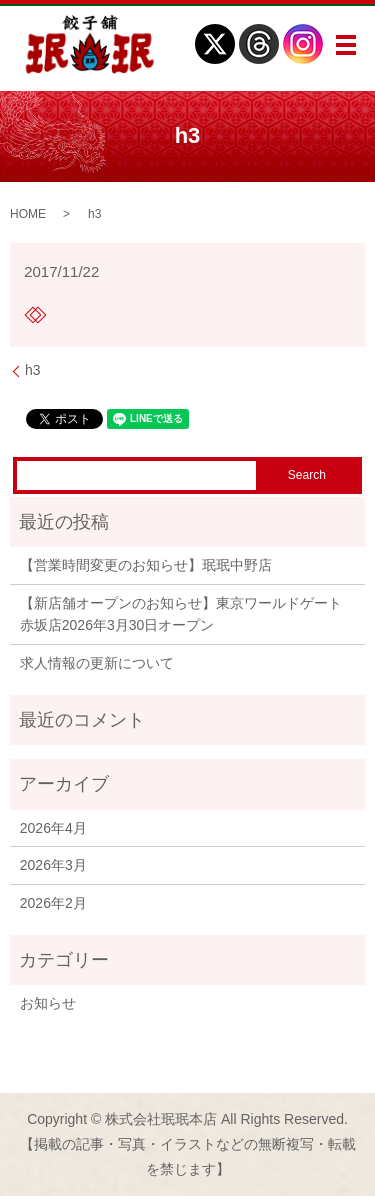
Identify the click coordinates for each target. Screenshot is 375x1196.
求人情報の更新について (97, 663)
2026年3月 (53, 865)
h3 (33, 370)
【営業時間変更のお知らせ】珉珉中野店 (146, 565)
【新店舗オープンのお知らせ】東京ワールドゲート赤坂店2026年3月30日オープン (181, 614)
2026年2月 (53, 903)
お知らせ (48, 1003)
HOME (28, 214)
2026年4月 (53, 828)
